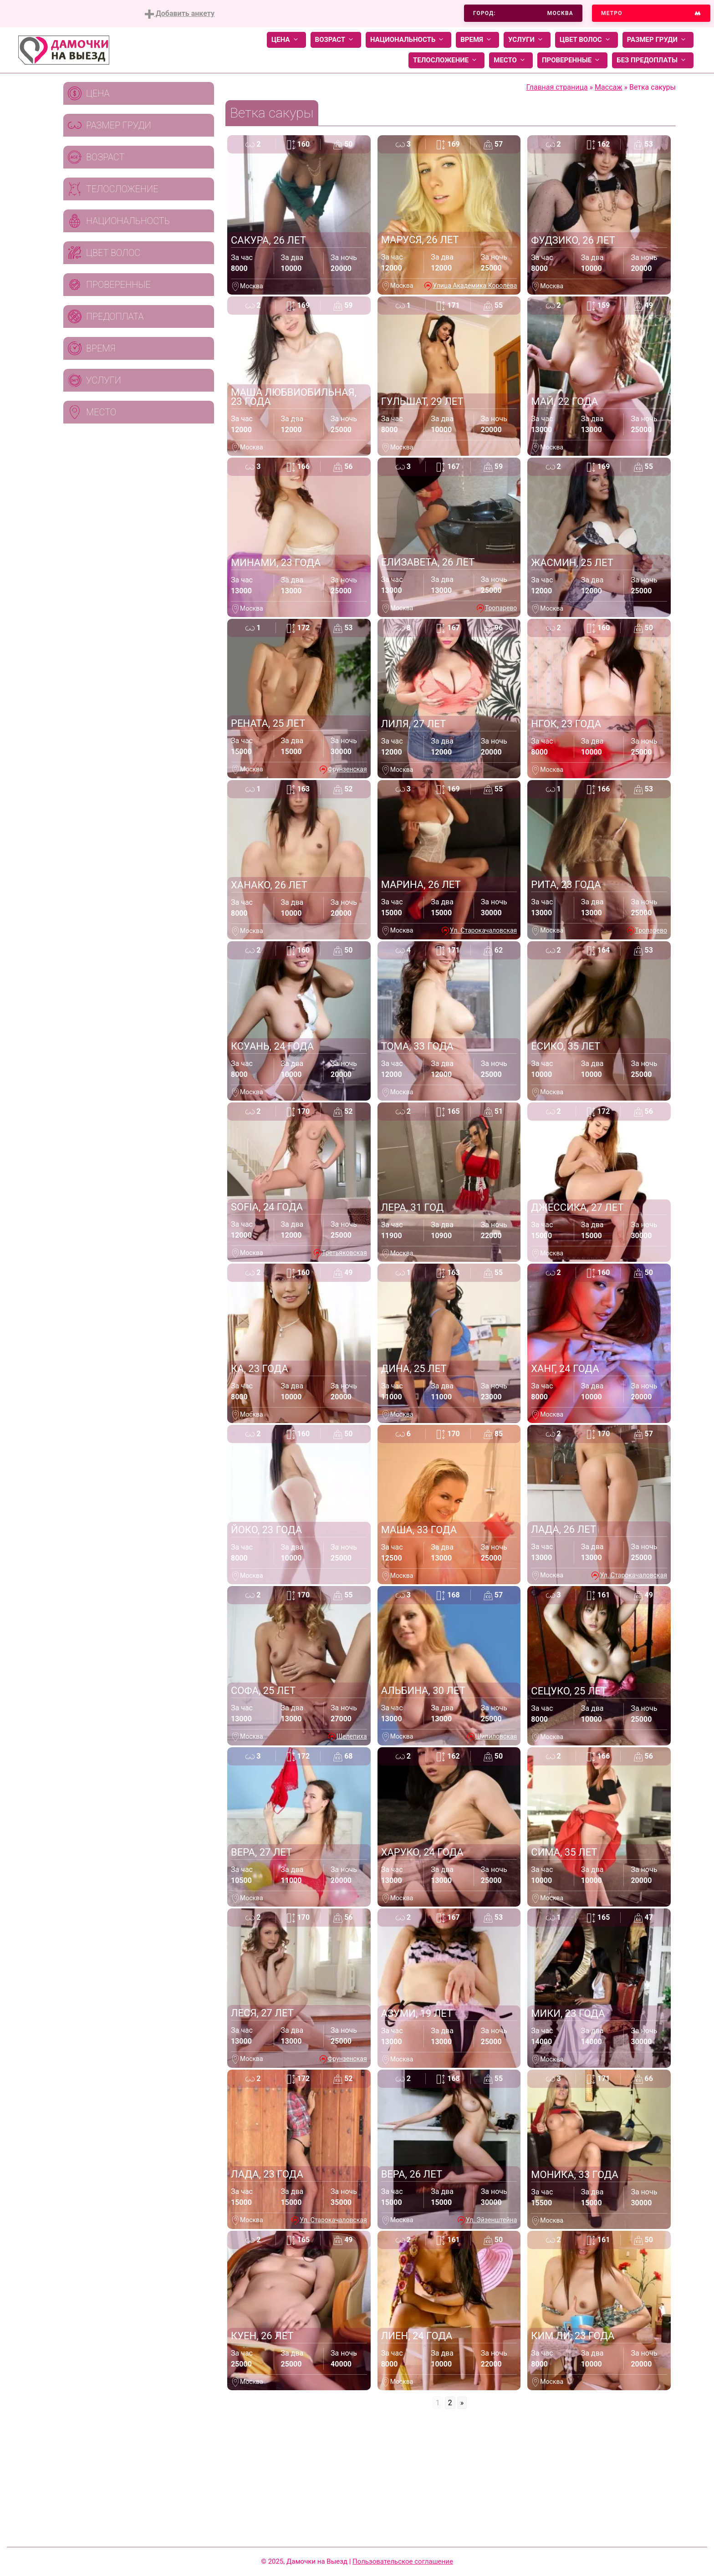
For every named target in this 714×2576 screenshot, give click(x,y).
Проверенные (572, 60)
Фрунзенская (347, 769)
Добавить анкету (179, 14)
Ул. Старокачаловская (483, 930)
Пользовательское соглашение (402, 2561)
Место (511, 60)
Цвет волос (586, 40)
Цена (286, 40)
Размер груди (658, 40)
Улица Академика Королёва (475, 285)
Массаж (608, 87)
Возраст (336, 40)
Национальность (408, 40)
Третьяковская (344, 1252)
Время (477, 40)
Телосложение (446, 60)
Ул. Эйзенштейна (491, 2220)
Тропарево (501, 608)
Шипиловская (496, 1736)
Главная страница (556, 87)
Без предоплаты (653, 60)
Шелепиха (352, 1736)
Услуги (527, 40)
